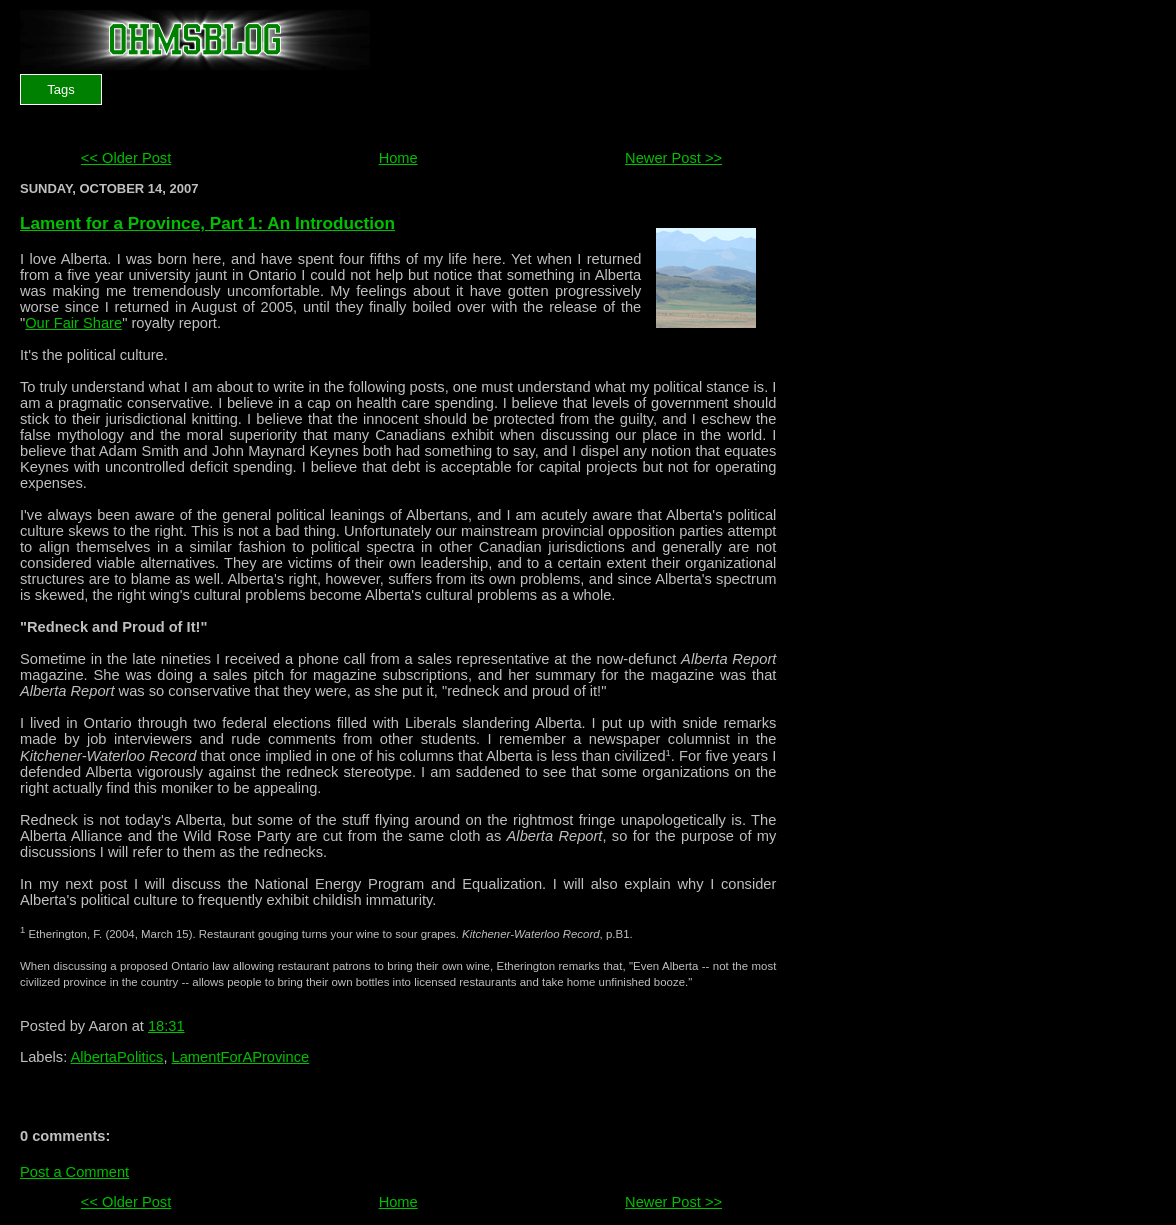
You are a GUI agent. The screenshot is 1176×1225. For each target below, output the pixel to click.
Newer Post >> (673, 158)
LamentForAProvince (241, 1057)
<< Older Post (126, 158)
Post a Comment (74, 1172)
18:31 (166, 1026)
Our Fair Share (73, 323)
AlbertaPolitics (117, 1057)
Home (398, 158)
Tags (60, 89)
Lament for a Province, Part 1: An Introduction (207, 223)
